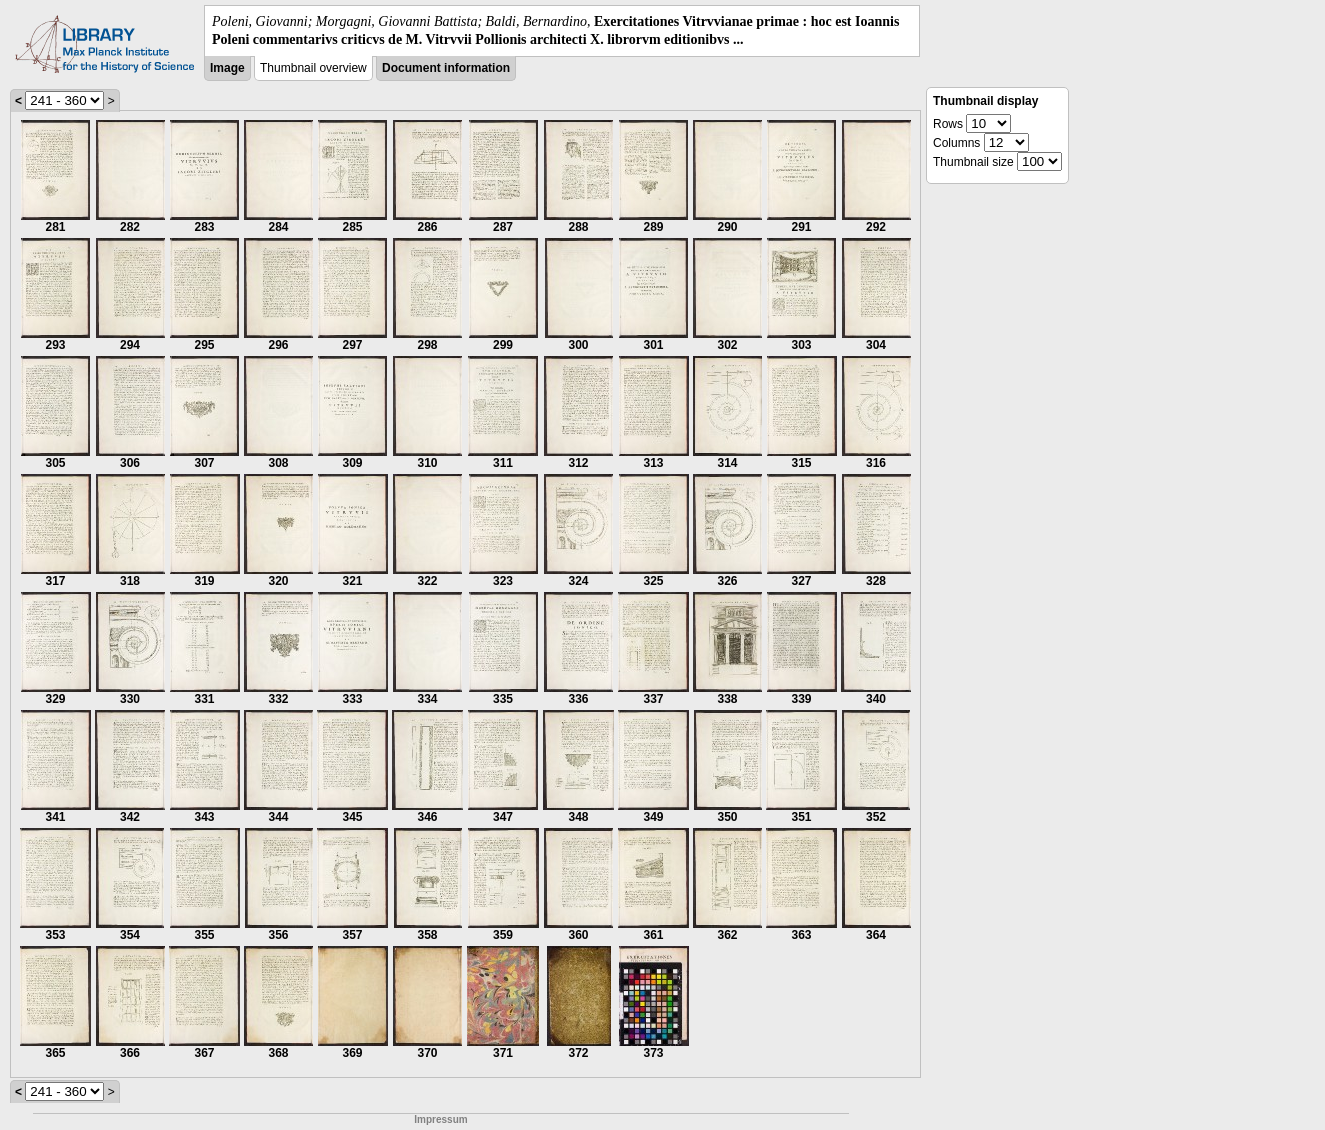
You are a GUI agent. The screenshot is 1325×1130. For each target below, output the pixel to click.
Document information (446, 68)
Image (227, 68)
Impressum (440, 1119)
